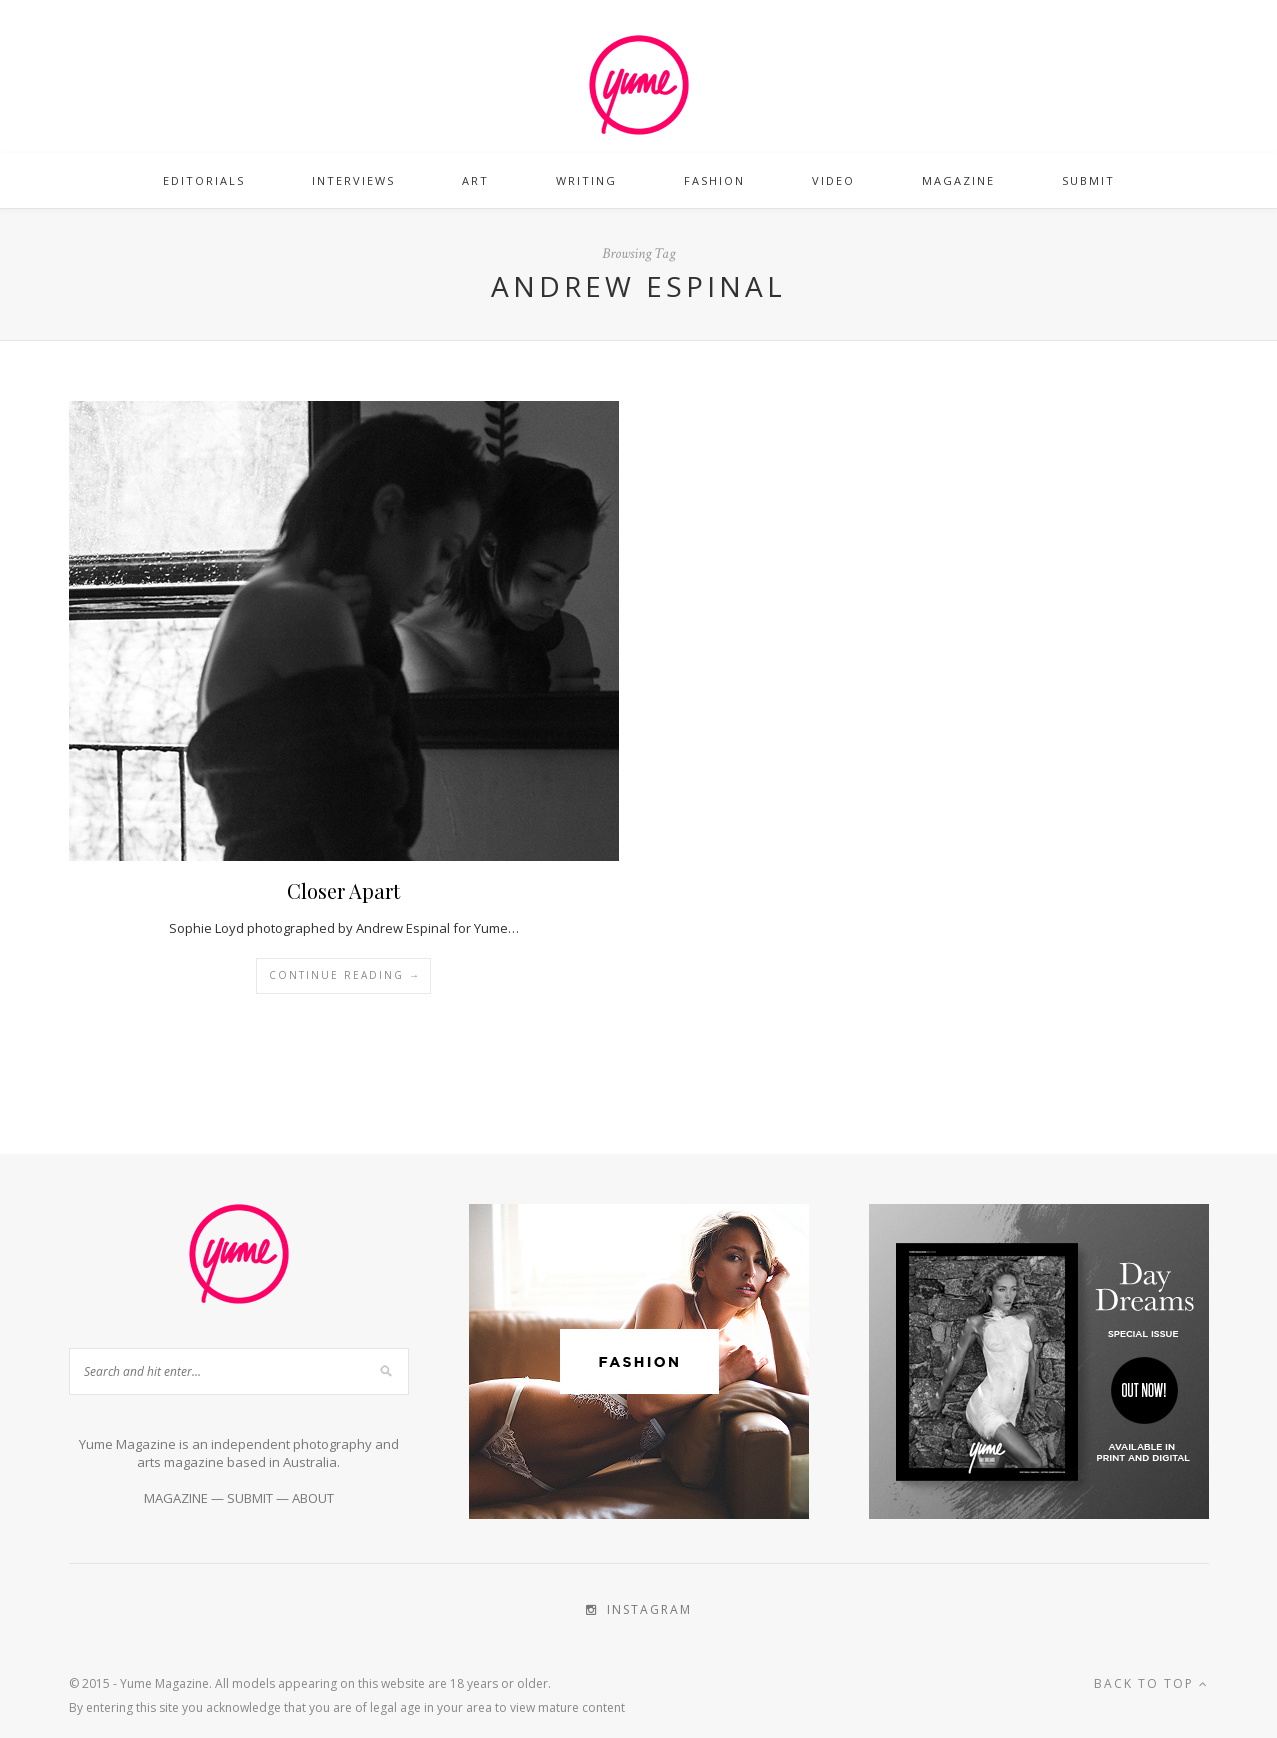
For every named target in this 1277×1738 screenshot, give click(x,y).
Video (833, 180)
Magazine (958, 180)
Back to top (1151, 1683)
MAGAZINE (176, 1498)
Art (475, 180)
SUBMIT (250, 1498)
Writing (586, 180)
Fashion (714, 180)
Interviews (353, 180)
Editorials (204, 180)
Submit (1088, 180)
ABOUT (313, 1498)
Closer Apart (343, 890)
